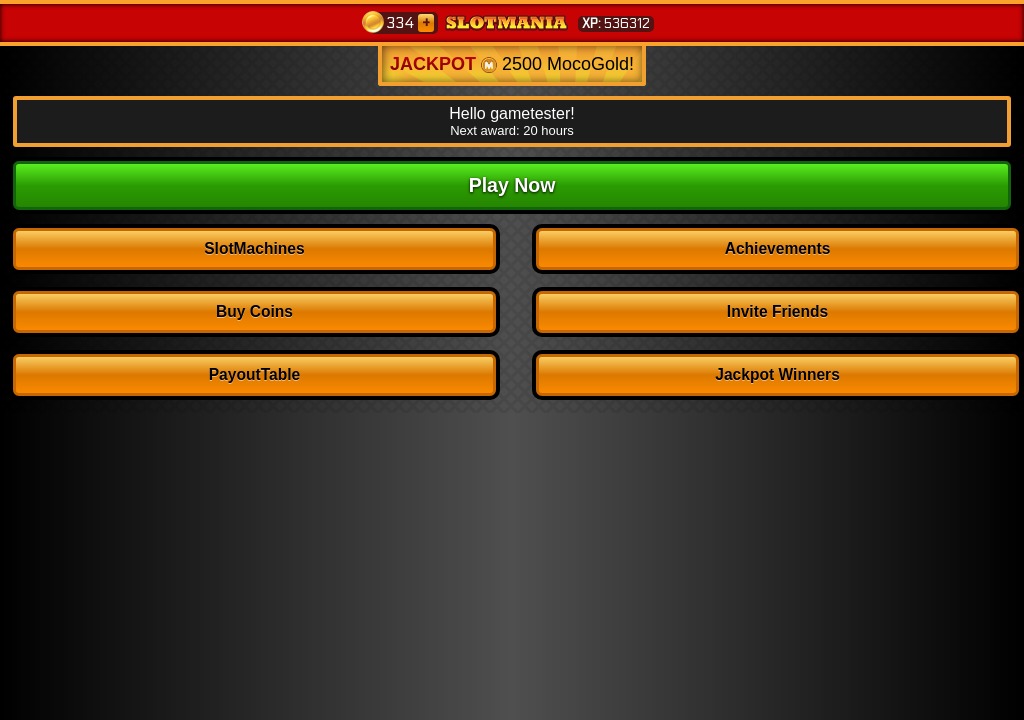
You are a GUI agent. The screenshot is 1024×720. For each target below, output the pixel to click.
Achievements (778, 248)
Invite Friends (777, 311)
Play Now (512, 185)
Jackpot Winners (777, 374)
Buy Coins (254, 311)
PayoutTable (255, 374)
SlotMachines (254, 248)
